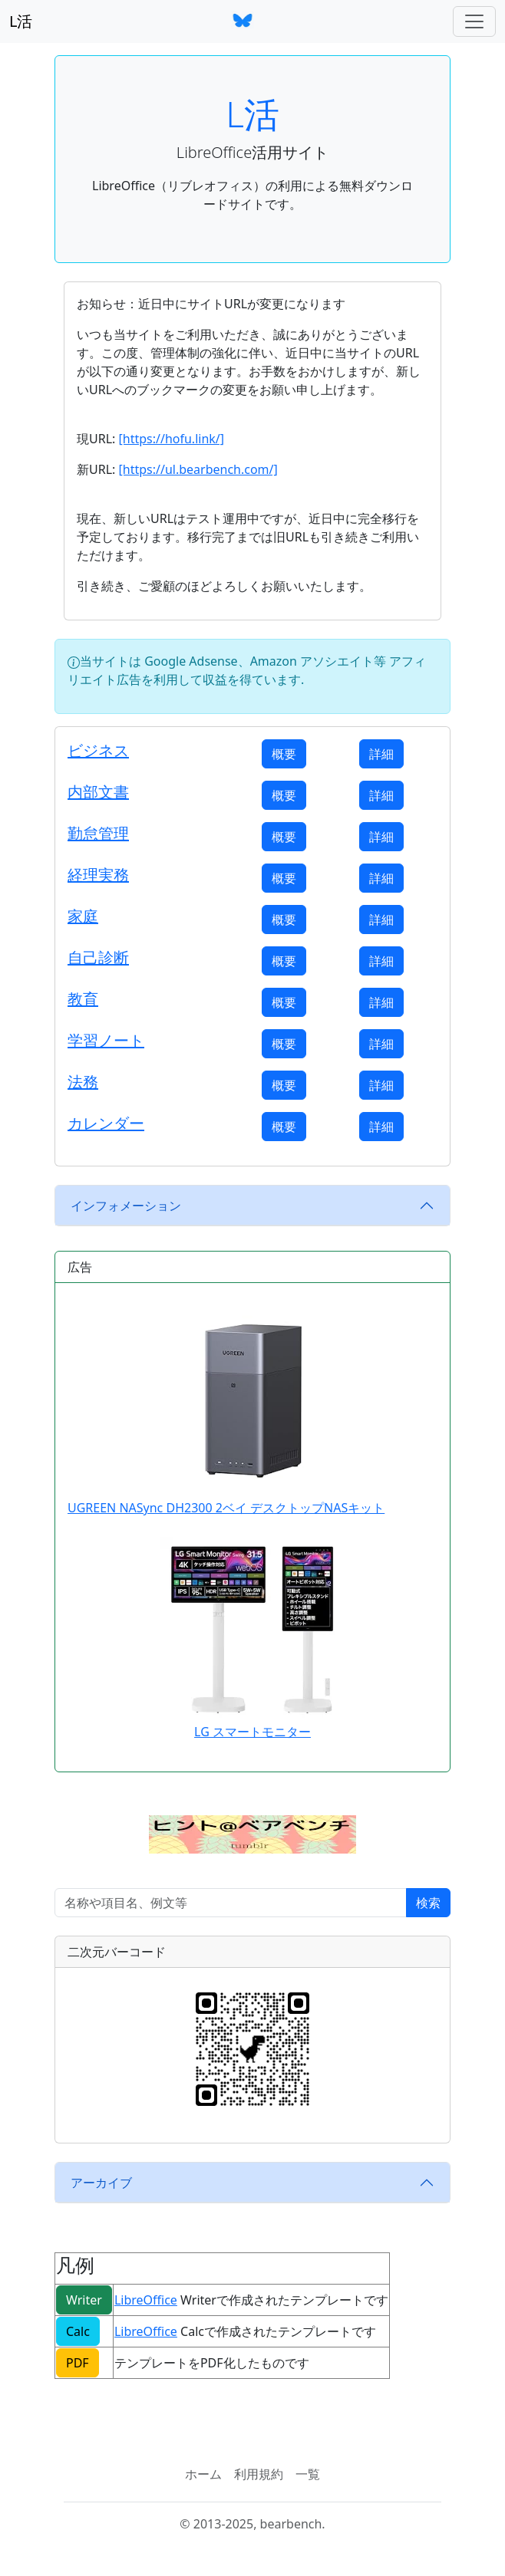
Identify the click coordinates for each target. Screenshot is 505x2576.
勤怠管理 (98, 833)
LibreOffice (145, 2299)
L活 (20, 21)
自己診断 (98, 957)
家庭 (83, 916)
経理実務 (98, 874)
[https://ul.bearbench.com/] (197, 469)
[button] (252, 1833)
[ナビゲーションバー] (474, 21)
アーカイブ (101, 2182)
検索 (428, 1902)
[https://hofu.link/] (171, 438)
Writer (84, 2299)
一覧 (307, 2474)
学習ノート (106, 1040)
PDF (77, 2362)
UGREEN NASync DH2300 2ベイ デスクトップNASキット (226, 1405)
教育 (83, 999)
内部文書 (98, 791)
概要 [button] (284, 753)
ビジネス (98, 750)
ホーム (203, 2474)
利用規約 (258, 2474)
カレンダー (106, 1123)
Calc (78, 2331)
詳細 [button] (381, 753)
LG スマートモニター (252, 1731)
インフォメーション (126, 1205)
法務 (83, 1081)
